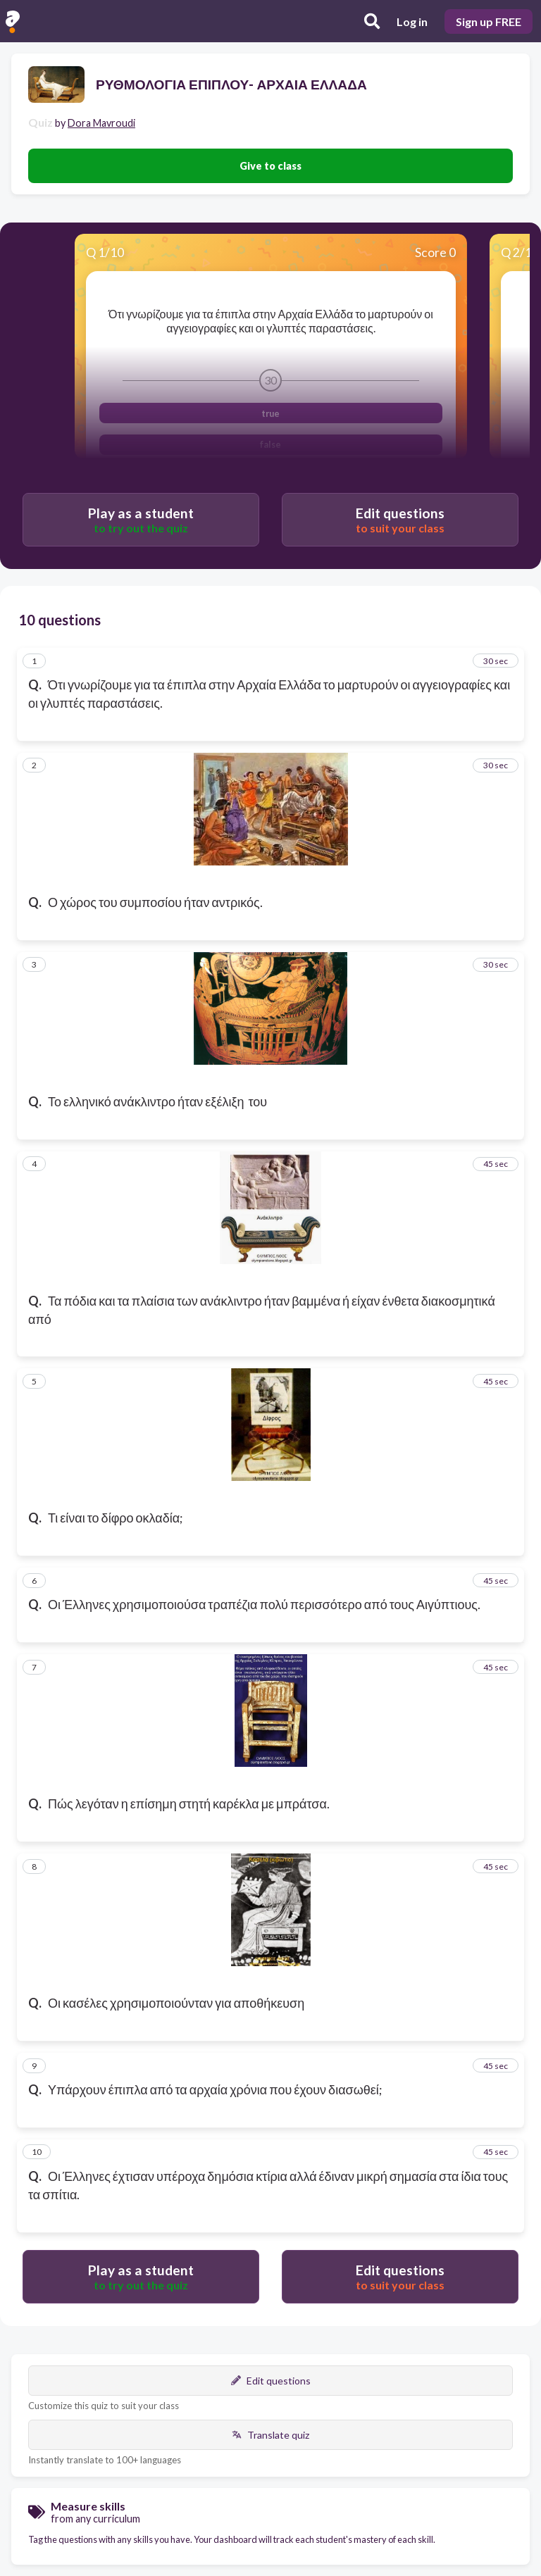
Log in (412, 21)
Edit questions (271, 2381)
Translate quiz (270, 2435)
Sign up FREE (488, 21)
